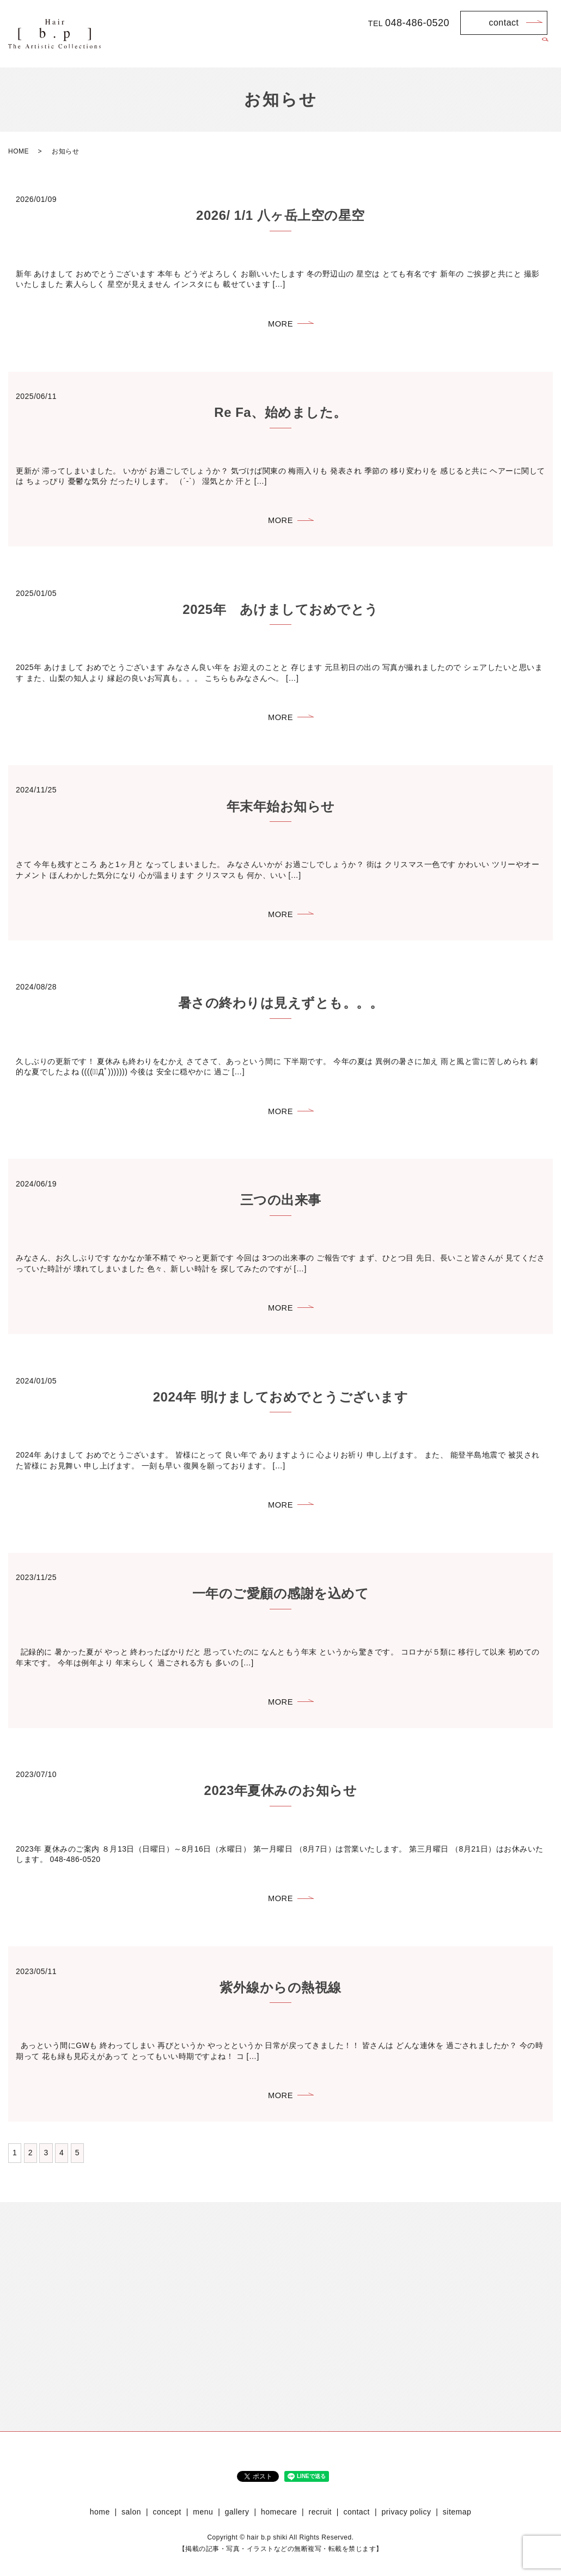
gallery (430, 50)
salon (317, 50)
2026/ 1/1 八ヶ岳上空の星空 (280, 215)
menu (393, 50)
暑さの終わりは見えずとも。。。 (280, 1008)
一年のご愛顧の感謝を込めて (280, 1602)
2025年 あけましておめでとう (280, 612)
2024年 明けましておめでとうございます (280, 1404)
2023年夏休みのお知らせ (280, 1800)
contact (504, 22)
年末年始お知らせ (281, 810)
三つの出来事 (280, 1206)
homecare (474, 50)
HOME (18, 151)
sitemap (457, 2526)
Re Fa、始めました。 (280, 414)
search (544, 50)
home (283, 50)
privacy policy (406, 2526)
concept (355, 50)
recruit (518, 50)
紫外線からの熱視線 (280, 1998)
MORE (280, 324)
